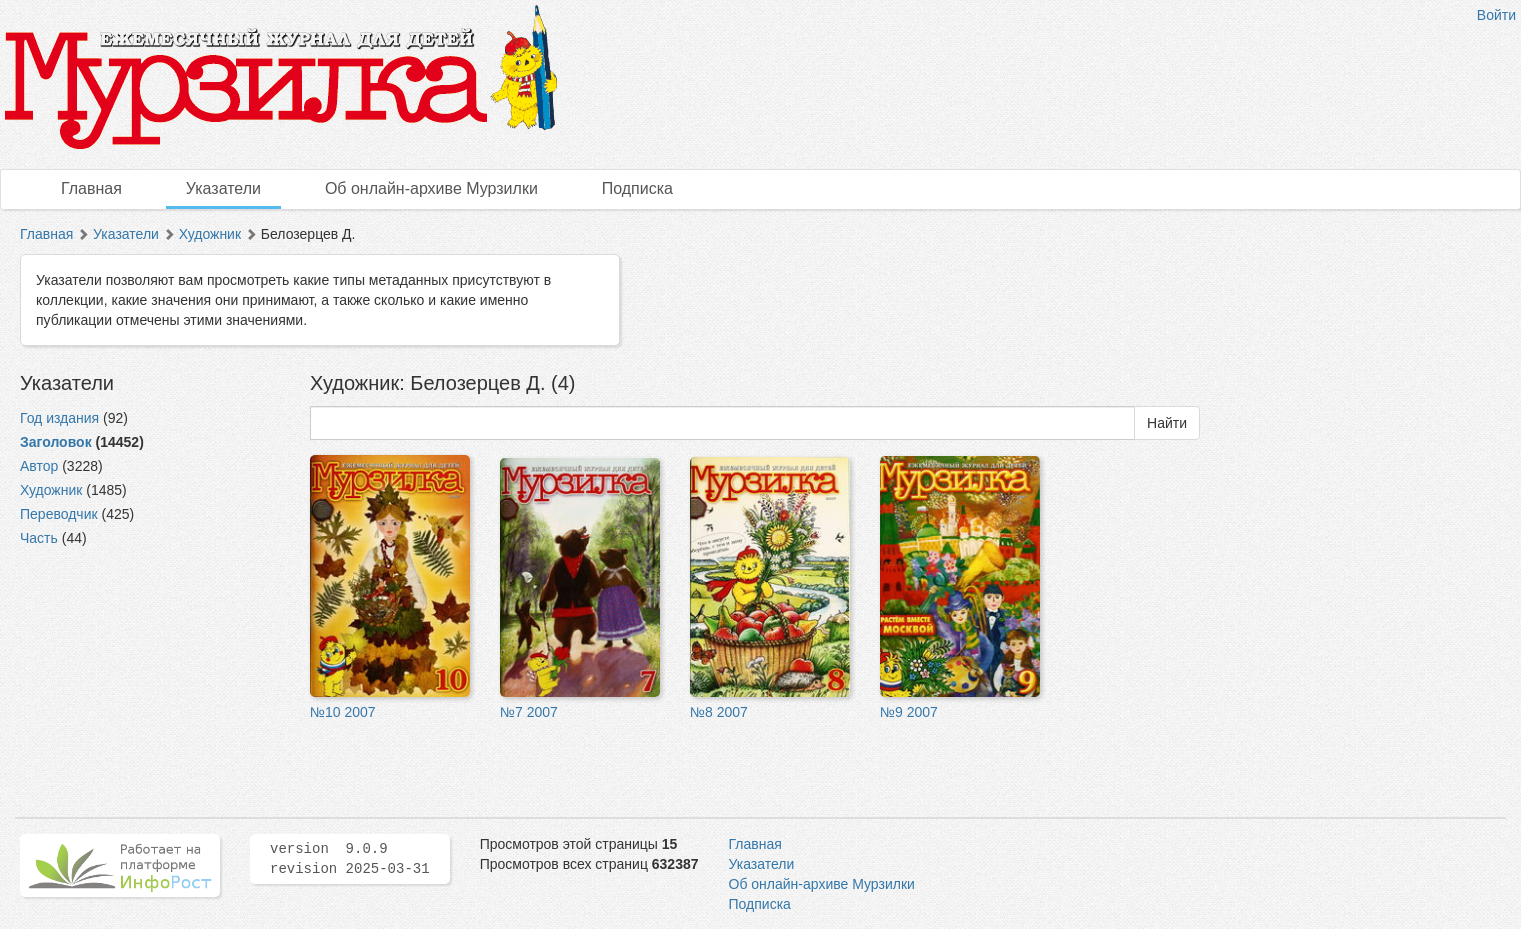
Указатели (223, 188)
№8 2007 (719, 712)
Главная (91, 188)
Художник (210, 234)
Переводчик (59, 514)
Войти (1496, 15)
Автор (39, 466)
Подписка (637, 188)
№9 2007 (909, 712)
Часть (39, 538)
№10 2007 (343, 712)
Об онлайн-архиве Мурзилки (431, 188)
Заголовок (56, 442)
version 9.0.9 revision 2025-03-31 (350, 859)
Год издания (59, 418)
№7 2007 (529, 712)
